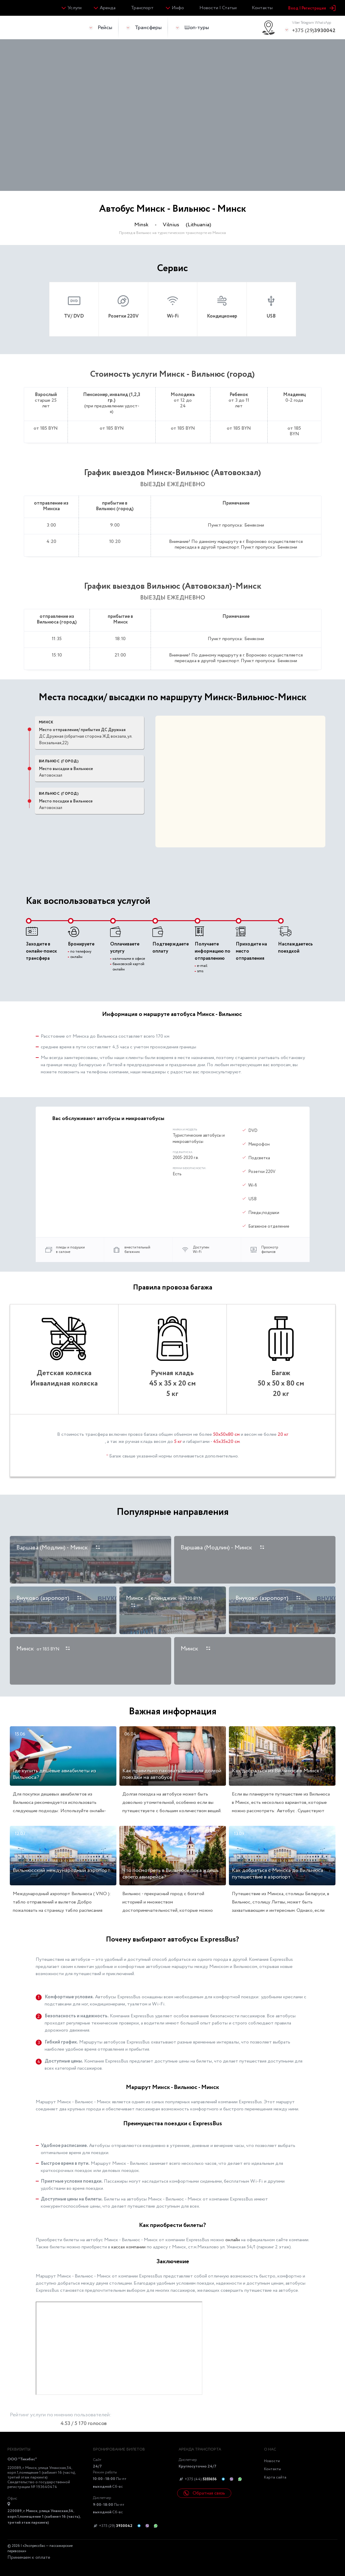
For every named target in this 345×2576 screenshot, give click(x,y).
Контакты (262, 7)
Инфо (178, 7)
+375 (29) (313, 27)
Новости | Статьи (218, 7)
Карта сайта (275, 2477)
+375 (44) (198, 2479)
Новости (272, 2461)
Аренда (107, 7)
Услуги (75, 7)
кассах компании (128, 2247)
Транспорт (142, 7)
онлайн (232, 2239)
